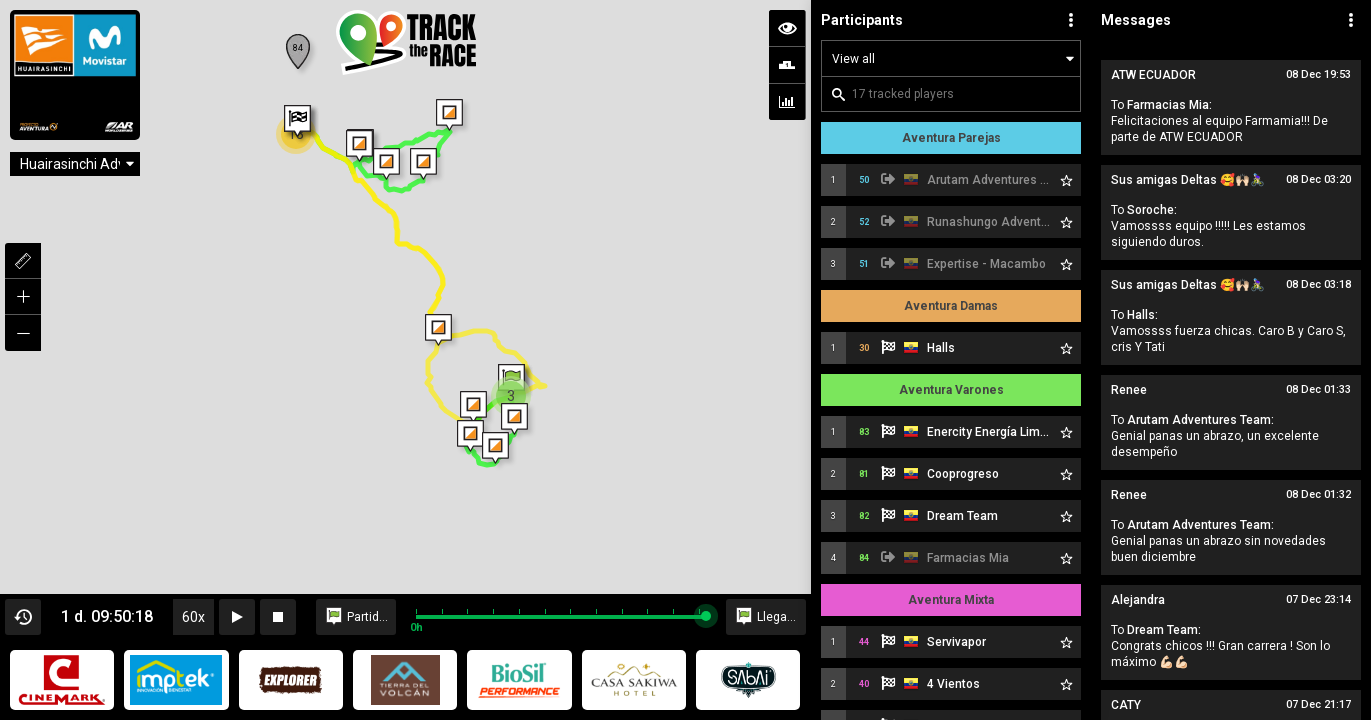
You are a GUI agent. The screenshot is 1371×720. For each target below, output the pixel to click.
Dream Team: (1164, 630)
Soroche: (1152, 210)
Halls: (1142, 315)
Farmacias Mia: (1169, 105)
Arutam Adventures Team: (1200, 420)
